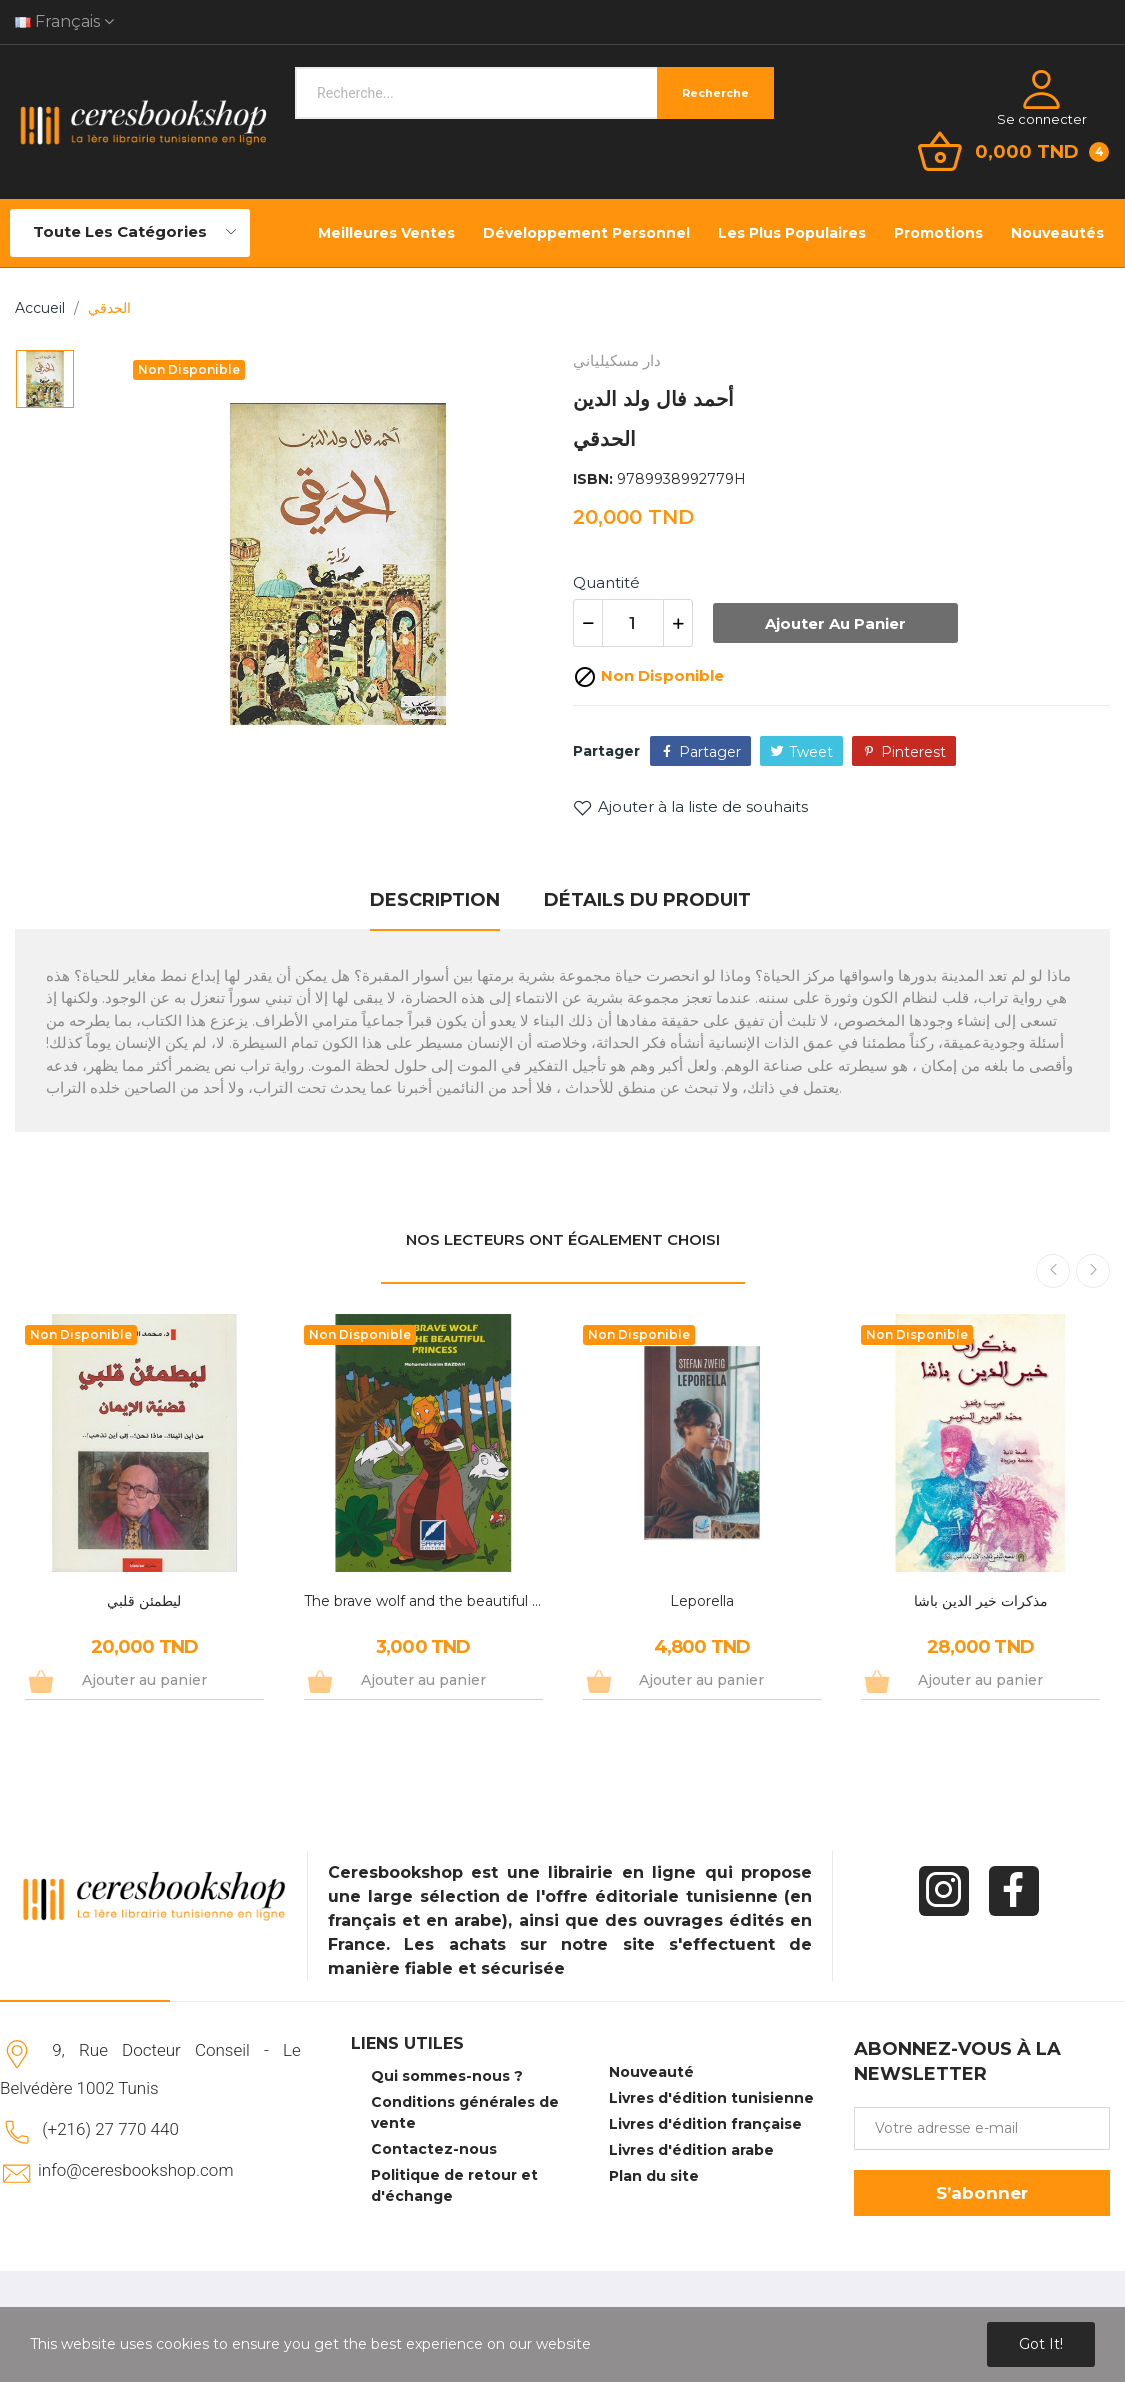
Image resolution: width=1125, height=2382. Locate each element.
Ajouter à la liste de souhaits (690, 807)
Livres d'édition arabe (691, 2150)
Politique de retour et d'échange (454, 2185)
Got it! (1041, 2344)
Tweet (811, 752)
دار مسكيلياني (617, 360)
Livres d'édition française (705, 2124)
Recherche (715, 93)
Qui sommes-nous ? (447, 2076)
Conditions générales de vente (465, 2112)
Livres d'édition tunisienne (711, 2098)
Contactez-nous (434, 2149)
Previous (1053, 1271)
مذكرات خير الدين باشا (981, 1601)
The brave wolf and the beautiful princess (423, 1601)
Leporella (702, 1601)
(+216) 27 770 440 (110, 2129)
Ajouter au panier (835, 623)
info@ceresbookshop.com (135, 2170)
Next (1093, 1271)
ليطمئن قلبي (144, 1601)
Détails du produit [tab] (647, 900)
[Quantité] (633, 623)
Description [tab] (435, 900)
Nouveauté (651, 2072)
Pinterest (913, 752)
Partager (710, 752)
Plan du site (654, 2176)
